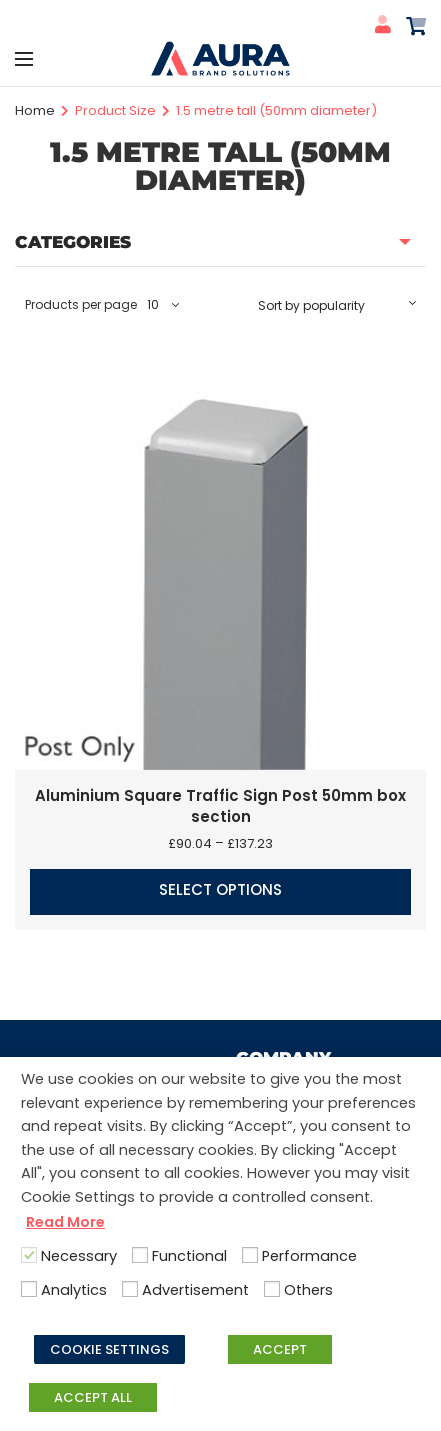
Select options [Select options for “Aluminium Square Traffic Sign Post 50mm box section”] (220, 889)
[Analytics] (29, 1289)
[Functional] (140, 1255)
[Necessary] (29, 1255)
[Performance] (250, 1255)
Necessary (79, 1256)
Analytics (74, 1290)
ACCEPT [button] (280, 1349)
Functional (189, 1256)
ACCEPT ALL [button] (93, 1397)
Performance (309, 1256)
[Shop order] (337, 305)
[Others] (272, 1289)
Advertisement (195, 1290)
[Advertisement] (130, 1289)
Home (35, 110)
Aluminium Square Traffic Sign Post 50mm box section (220, 806)
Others (308, 1290)
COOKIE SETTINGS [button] (109, 1349)
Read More (65, 1222)
